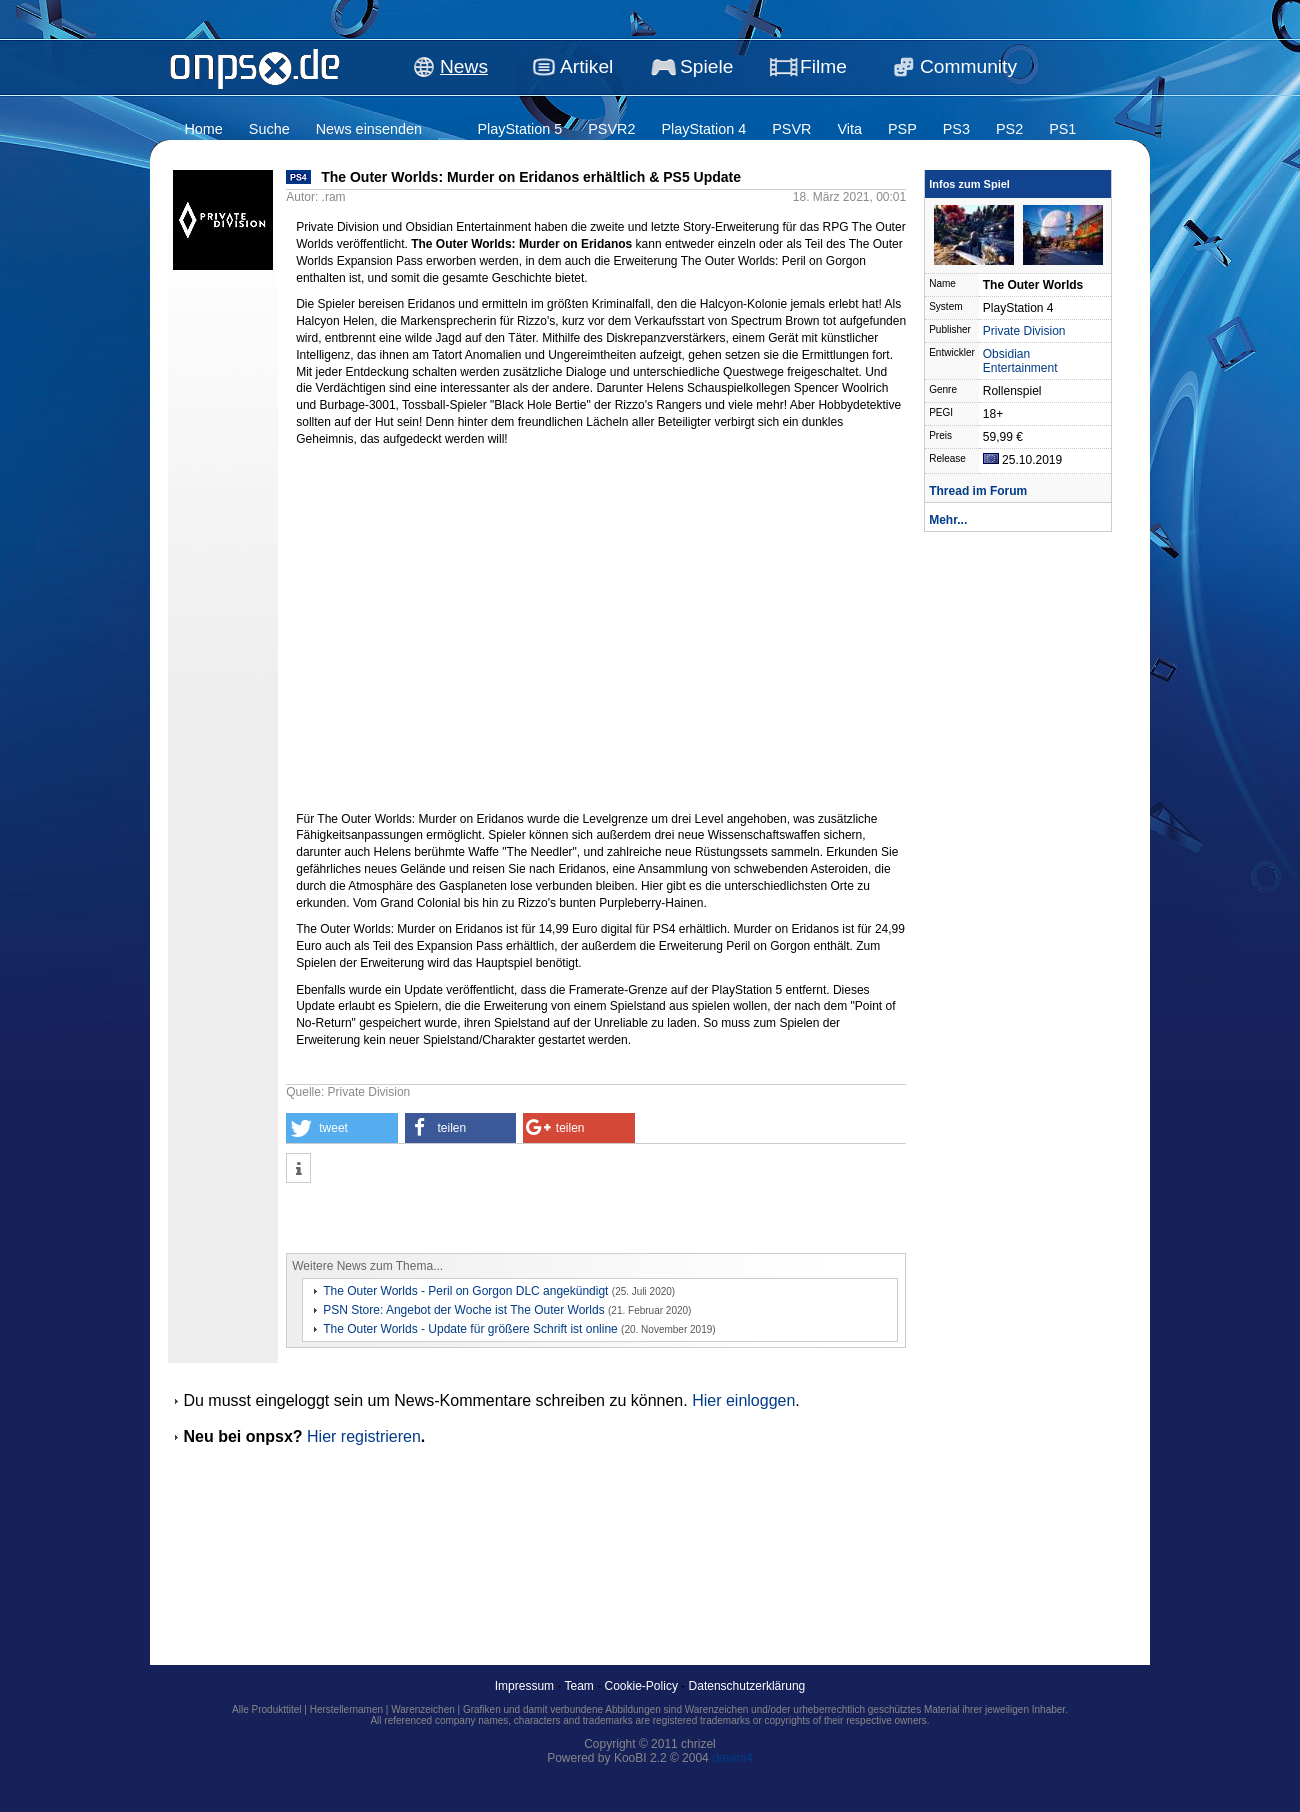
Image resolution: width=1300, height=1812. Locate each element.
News (464, 66)
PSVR (791, 129)
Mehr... (948, 520)
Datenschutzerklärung (747, 1686)
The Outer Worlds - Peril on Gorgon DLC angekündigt (465, 1291)
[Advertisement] (520, 1218)
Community (968, 66)
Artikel (586, 66)
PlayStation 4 (703, 129)
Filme (823, 66)
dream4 (732, 1758)
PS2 (1009, 129)
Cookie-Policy (641, 1686)
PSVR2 (611, 129)
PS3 (956, 129)
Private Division (1024, 331)
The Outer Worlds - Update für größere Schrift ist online (470, 1329)
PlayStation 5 (519, 129)
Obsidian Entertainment (1020, 361)
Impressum (524, 1686)
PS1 (1062, 129)
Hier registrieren (364, 1436)
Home (203, 129)
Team (579, 1686)
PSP (902, 129)
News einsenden (369, 129)
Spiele (706, 66)
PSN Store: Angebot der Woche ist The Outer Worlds (463, 1310)
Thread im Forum (978, 491)
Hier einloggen (743, 1400)
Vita (849, 129)
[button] (342, 1128)
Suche (269, 129)
